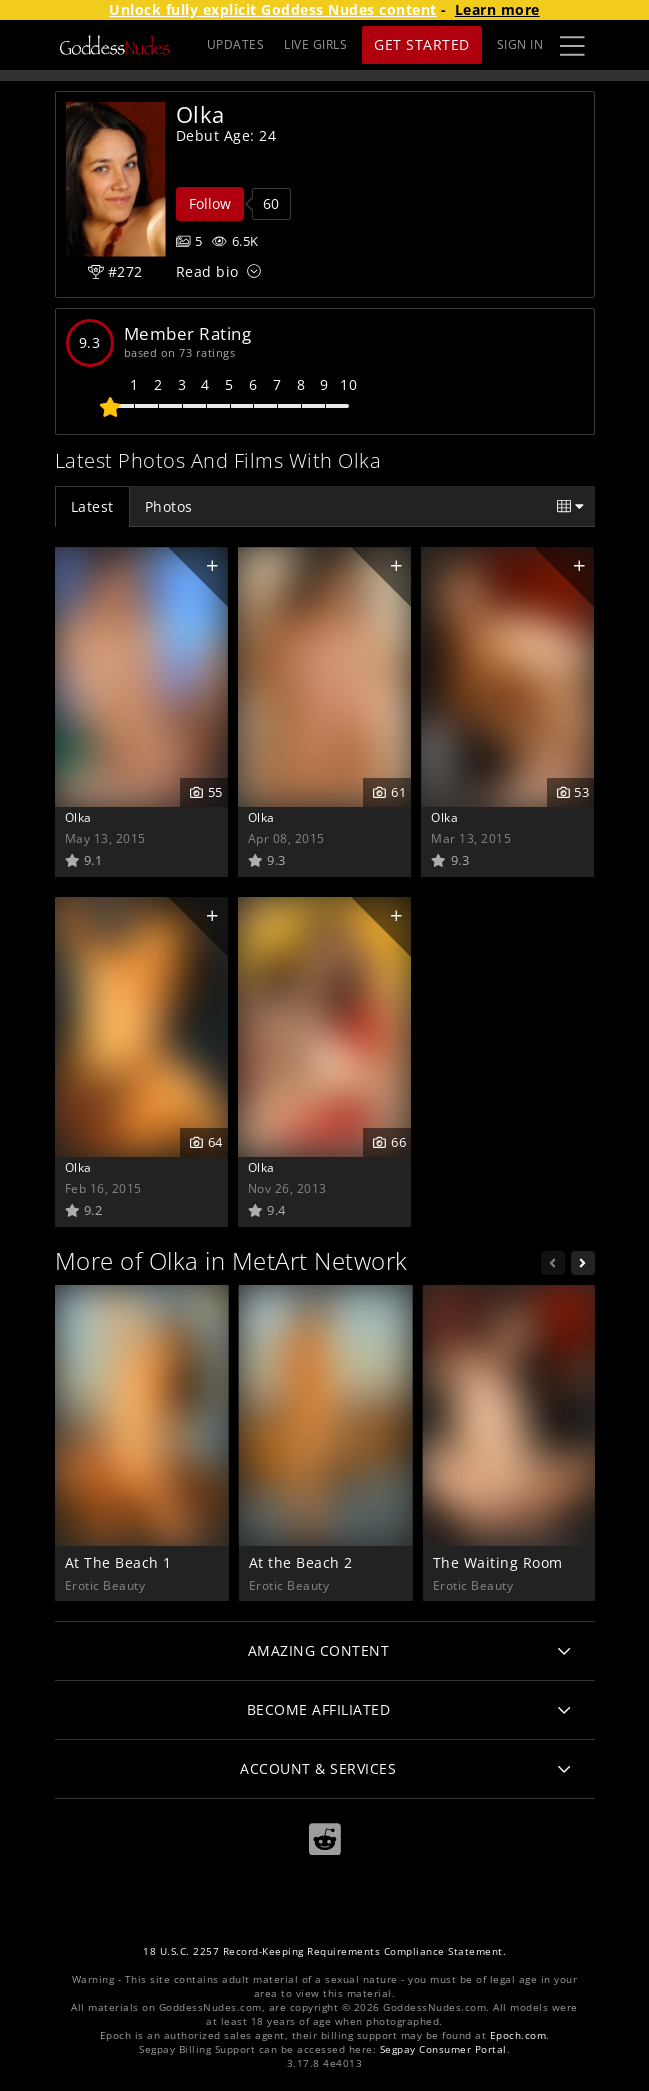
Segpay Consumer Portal (443, 2049)
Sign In (520, 44)
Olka (78, 817)
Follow (210, 203)
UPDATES (236, 44)
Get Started (422, 44)
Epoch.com (518, 2035)
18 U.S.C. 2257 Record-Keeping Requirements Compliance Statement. (324, 1951)
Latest (92, 506)
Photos (169, 506)
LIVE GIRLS (315, 44)
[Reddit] (325, 1839)
